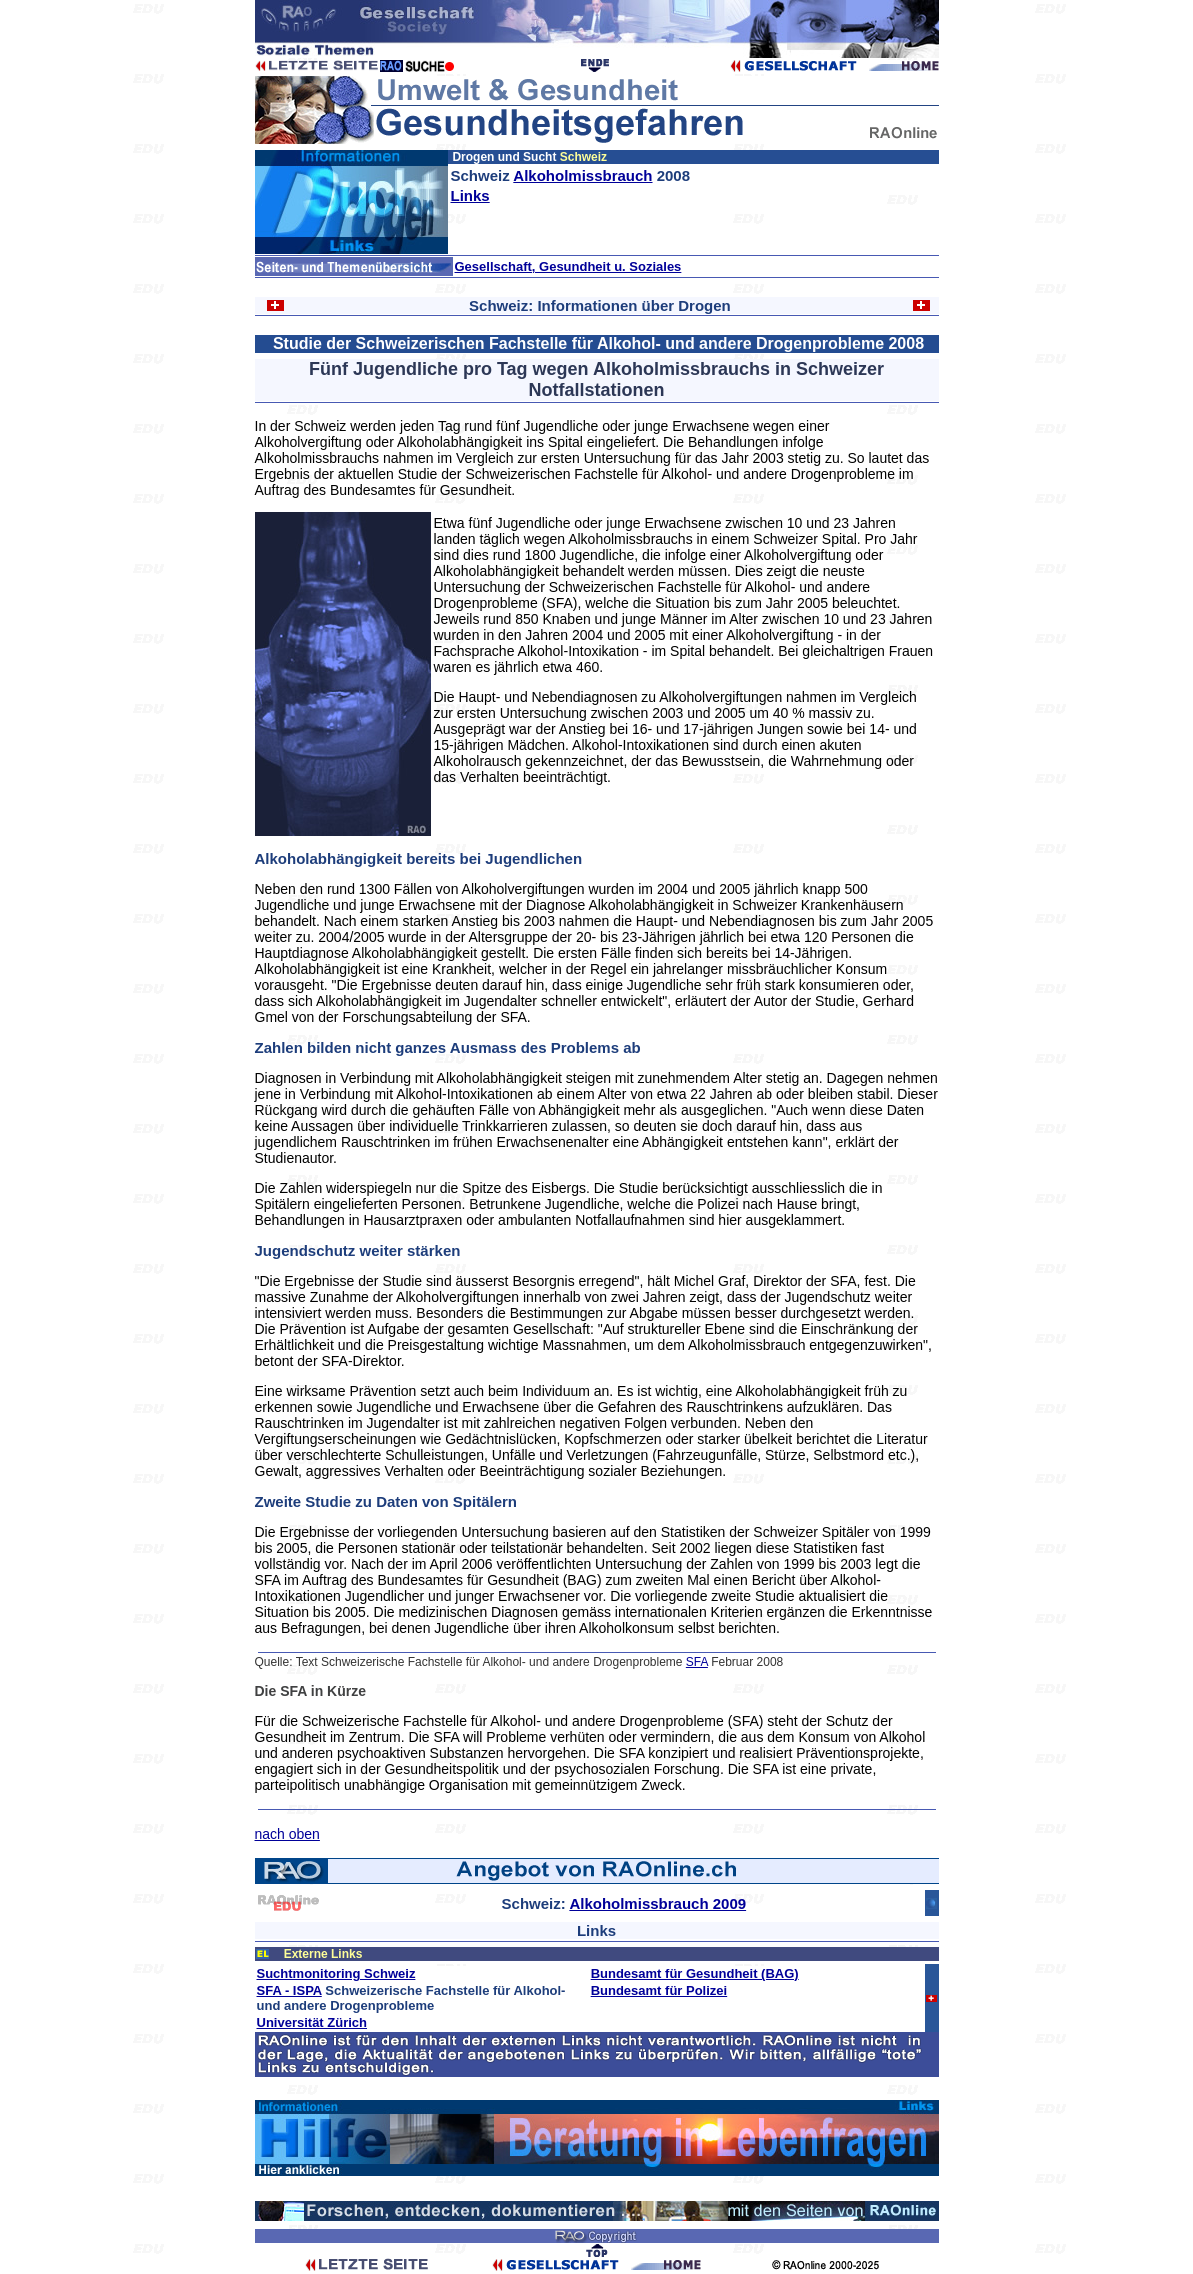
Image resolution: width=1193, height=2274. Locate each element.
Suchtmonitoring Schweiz (336, 1973)
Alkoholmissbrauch (582, 175)
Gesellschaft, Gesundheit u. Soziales (568, 266)
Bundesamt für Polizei (659, 1990)
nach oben (287, 1834)
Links (470, 195)
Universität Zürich (312, 2022)
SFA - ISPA (289, 1990)
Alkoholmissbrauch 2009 (657, 1903)
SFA (697, 1662)
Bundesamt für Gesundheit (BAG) (695, 1973)
